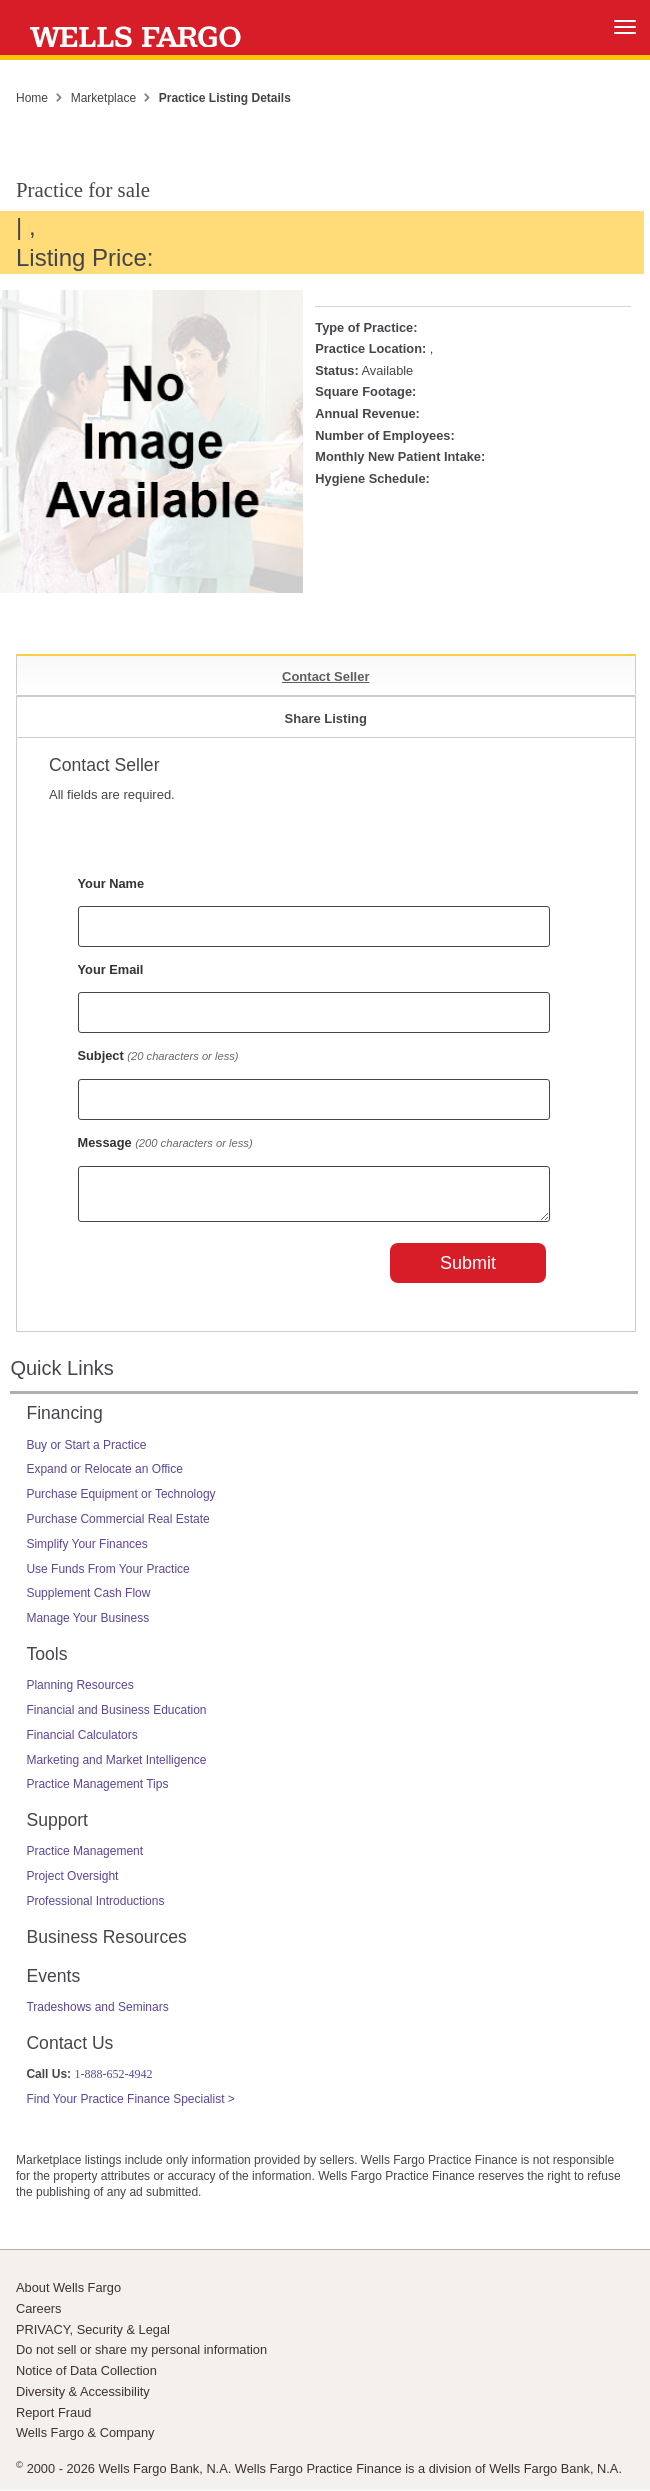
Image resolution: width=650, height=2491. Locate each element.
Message (165, 1142)
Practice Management (84, 1857)
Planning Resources (79, 1691)
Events (53, 1982)
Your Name (111, 883)
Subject (158, 1055)
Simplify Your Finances (86, 1550)
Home (32, 98)
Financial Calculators (81, 1741)
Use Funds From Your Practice (107, 1575)
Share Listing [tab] (326, 718)
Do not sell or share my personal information (141, 2355)
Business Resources (106, 1943)
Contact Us (69, 2049)
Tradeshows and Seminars (97, 2013)
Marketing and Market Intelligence (116, 1766)
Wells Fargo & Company (85, 2438)
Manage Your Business (87, 1624)
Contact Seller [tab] (325, 676)
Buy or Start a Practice (86, 1451)
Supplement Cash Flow (88, 1599)
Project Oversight (72, 1882)
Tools (46, 1660)
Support (57, 1826)
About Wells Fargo (68, 2293)
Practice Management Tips (97, 1790)
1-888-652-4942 (113, 2080)
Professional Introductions (95, 1907)
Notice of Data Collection (86, 2376)
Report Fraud (53, 2418)
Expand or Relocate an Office (104, 1475)
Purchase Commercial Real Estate (117, 1525)
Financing (64, 1419)
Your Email (111, 969)
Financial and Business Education (116, 1716)
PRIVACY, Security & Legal (93, 2335)
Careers (39, 2314)
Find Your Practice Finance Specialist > (130, 2105)
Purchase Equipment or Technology (120, 1500)
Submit (468, 1269)
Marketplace (103, 98)
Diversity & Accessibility (83, 2397)
